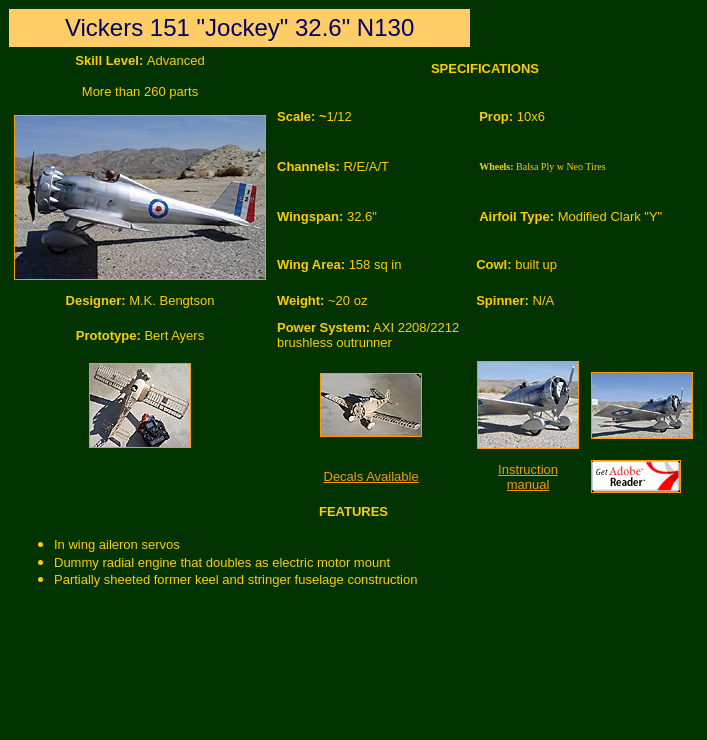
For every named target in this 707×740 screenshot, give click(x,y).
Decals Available (371, 476)
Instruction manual (528, 477)
